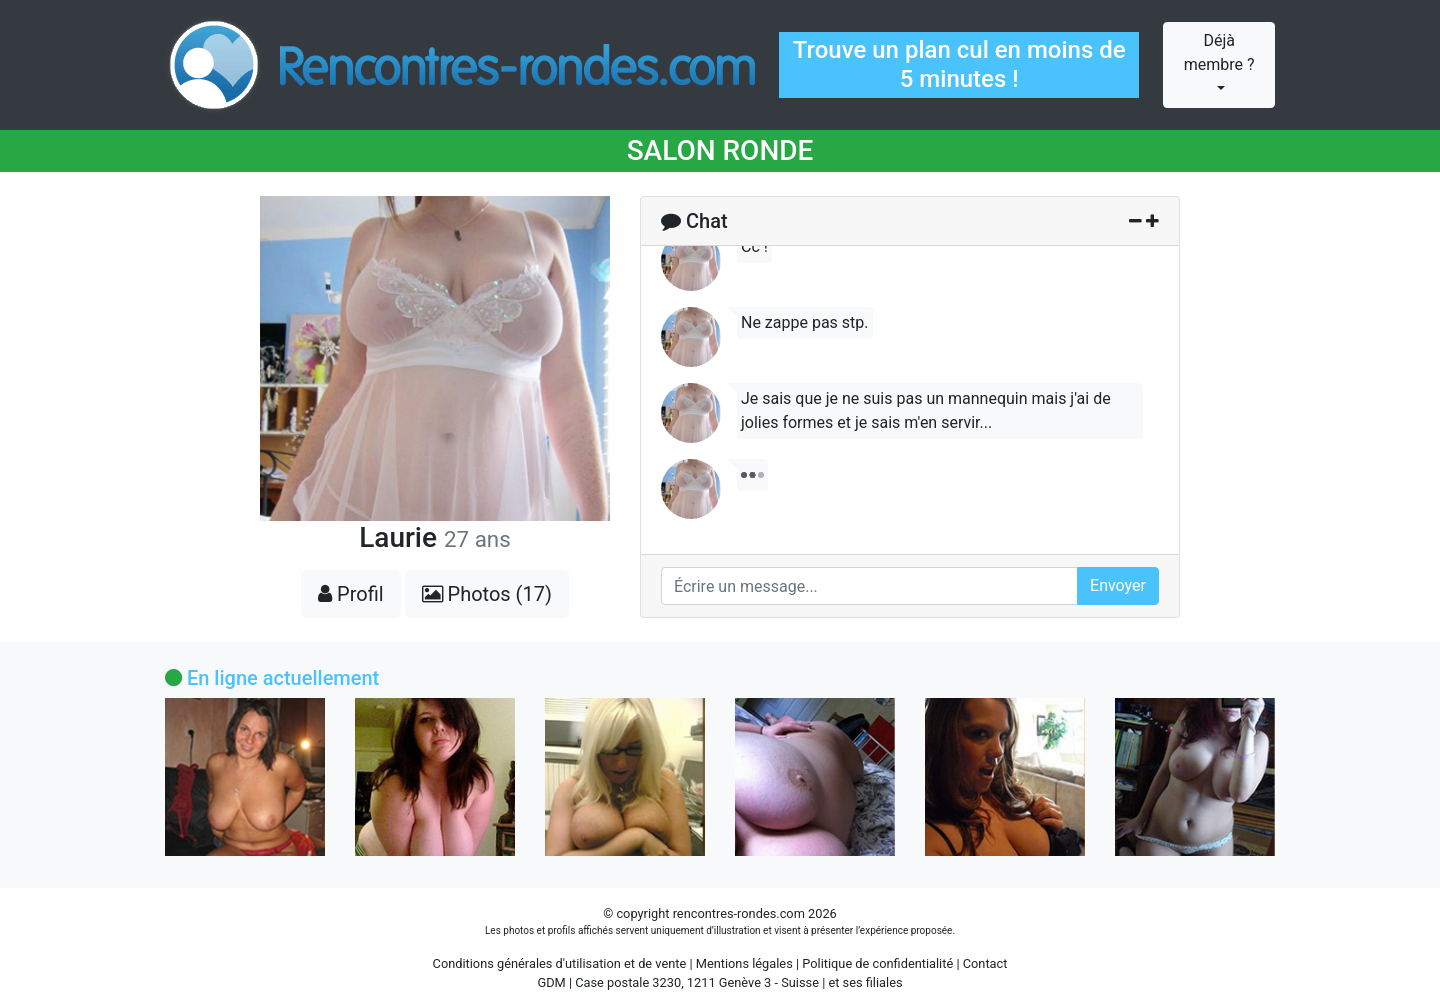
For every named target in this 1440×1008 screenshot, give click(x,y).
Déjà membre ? (1219, 52)
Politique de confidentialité (877, 963)
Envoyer (1118, 585)
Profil (351, 594)
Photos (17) (487, 594)
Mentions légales (744, 963)
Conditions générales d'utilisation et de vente (560, 963)
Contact (985, 963)
